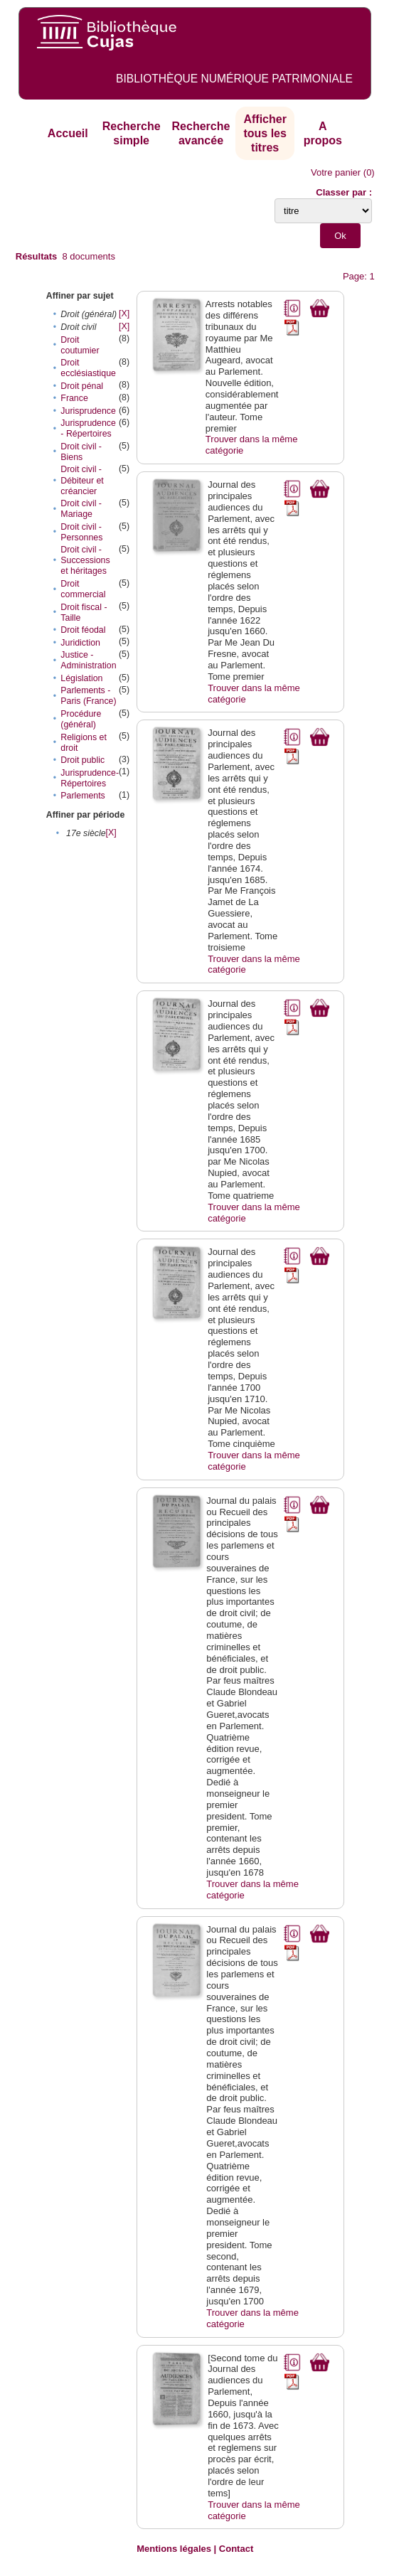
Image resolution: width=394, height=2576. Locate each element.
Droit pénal (81, 386)
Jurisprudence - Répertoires (88, 428)
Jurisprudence (88, 411)
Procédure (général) (80, 719)
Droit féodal (82, 630)
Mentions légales (174, 2548)
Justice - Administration (88, 660)
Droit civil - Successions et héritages (85, 560)
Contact (236, 2548)
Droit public (82, 760)
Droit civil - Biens (81, 452)
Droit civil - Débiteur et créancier (81, 480)
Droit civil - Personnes (81, 532)
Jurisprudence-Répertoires (89, 778)
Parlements (82, 796)
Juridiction (80, 643)
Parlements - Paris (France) (88, 695)
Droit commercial (82, 589)
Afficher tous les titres (264, 133)
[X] (124, 314)
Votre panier (336, 172)
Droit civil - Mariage (81, 508)
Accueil (68, 133)
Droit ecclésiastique (88, 368)
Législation (81, 678)
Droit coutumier (79, 345)
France (73, 398)
